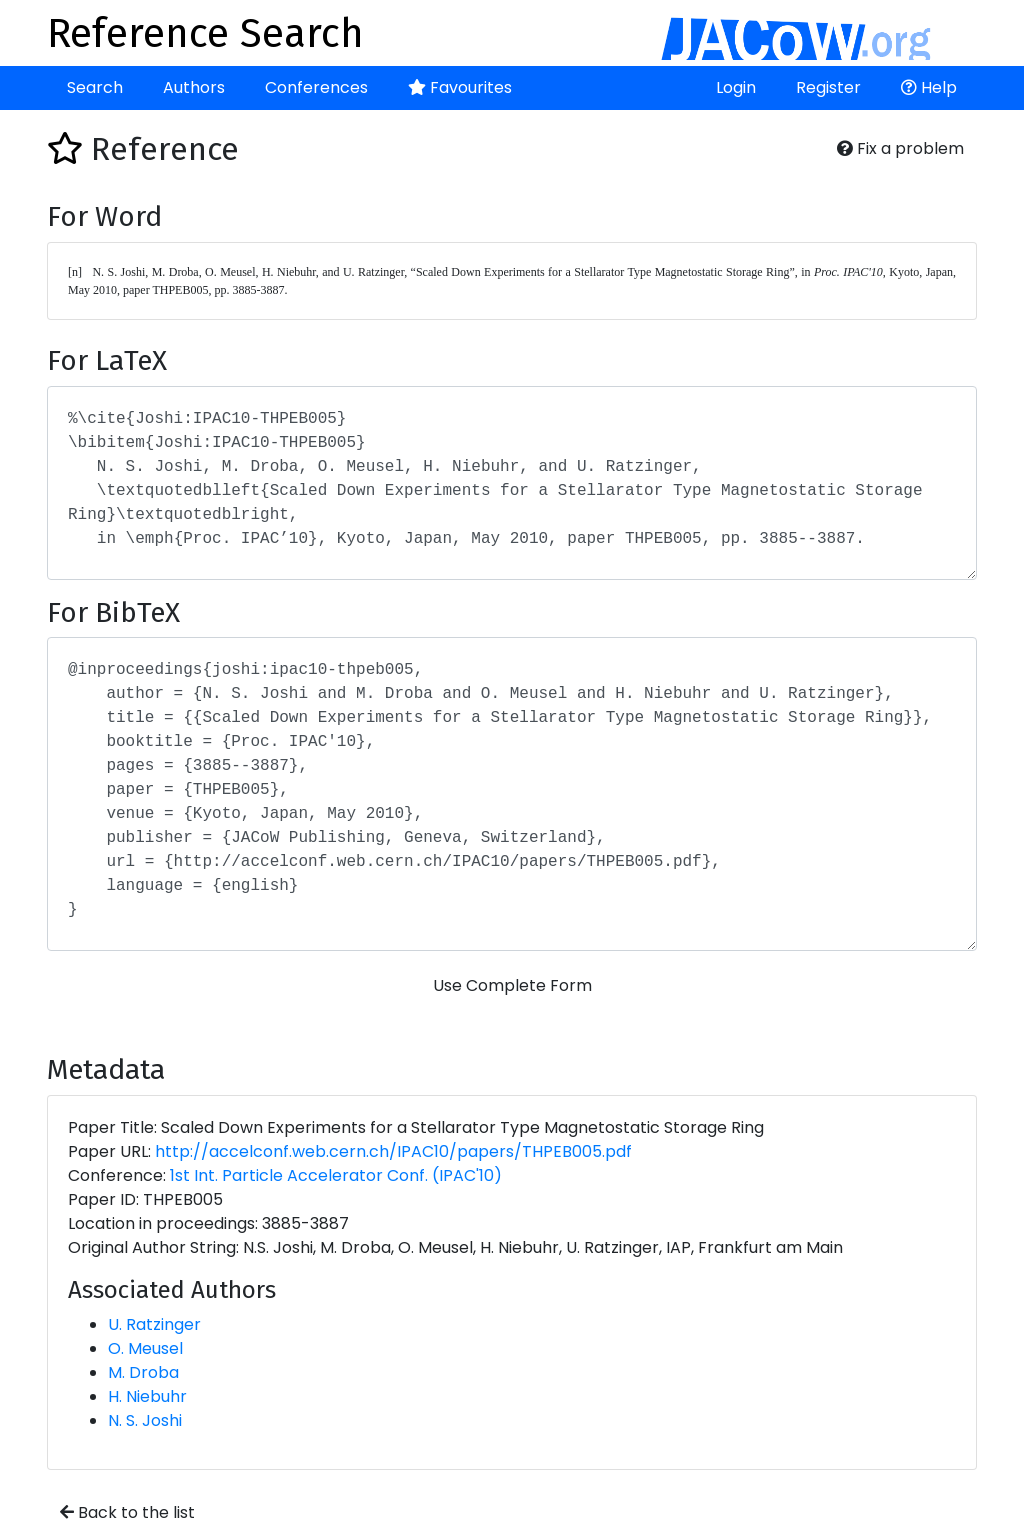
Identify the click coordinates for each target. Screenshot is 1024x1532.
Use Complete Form (512, 985)
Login (736, 87)
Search (95, 87)
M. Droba (143, 1372)
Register (828, 87)
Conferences (316, 87)
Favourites (460, 87)
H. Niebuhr (147, 1396)
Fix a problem (900, 148)
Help (929, 87)
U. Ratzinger (154, 1324)
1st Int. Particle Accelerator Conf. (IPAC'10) (336, 1175)
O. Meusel (145, 1348)
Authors (194, 87)
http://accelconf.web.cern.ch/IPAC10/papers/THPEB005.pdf (393, 1151)
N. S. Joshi (145, 1420)
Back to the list (127, 1512)
